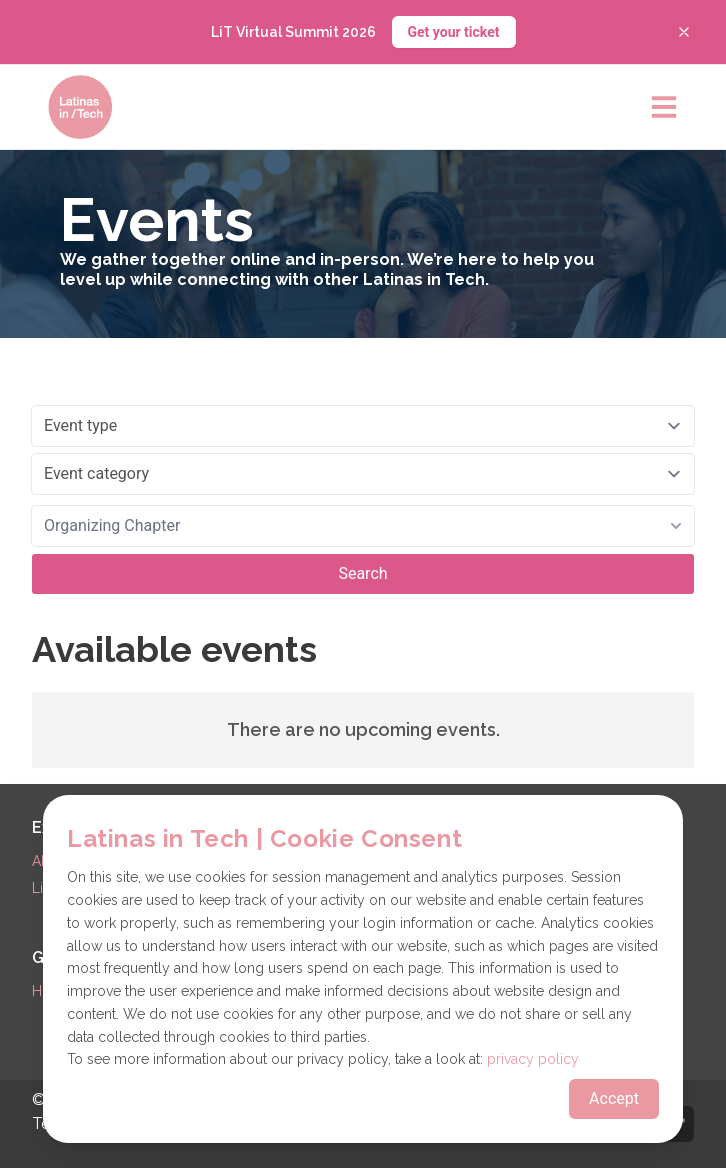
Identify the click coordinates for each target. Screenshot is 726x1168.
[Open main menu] (664, 107)
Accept (614, 1098)
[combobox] (363, 526)
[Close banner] (684, 32)
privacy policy (533, 1059)
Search (362, 573)
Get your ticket (454, 32)
